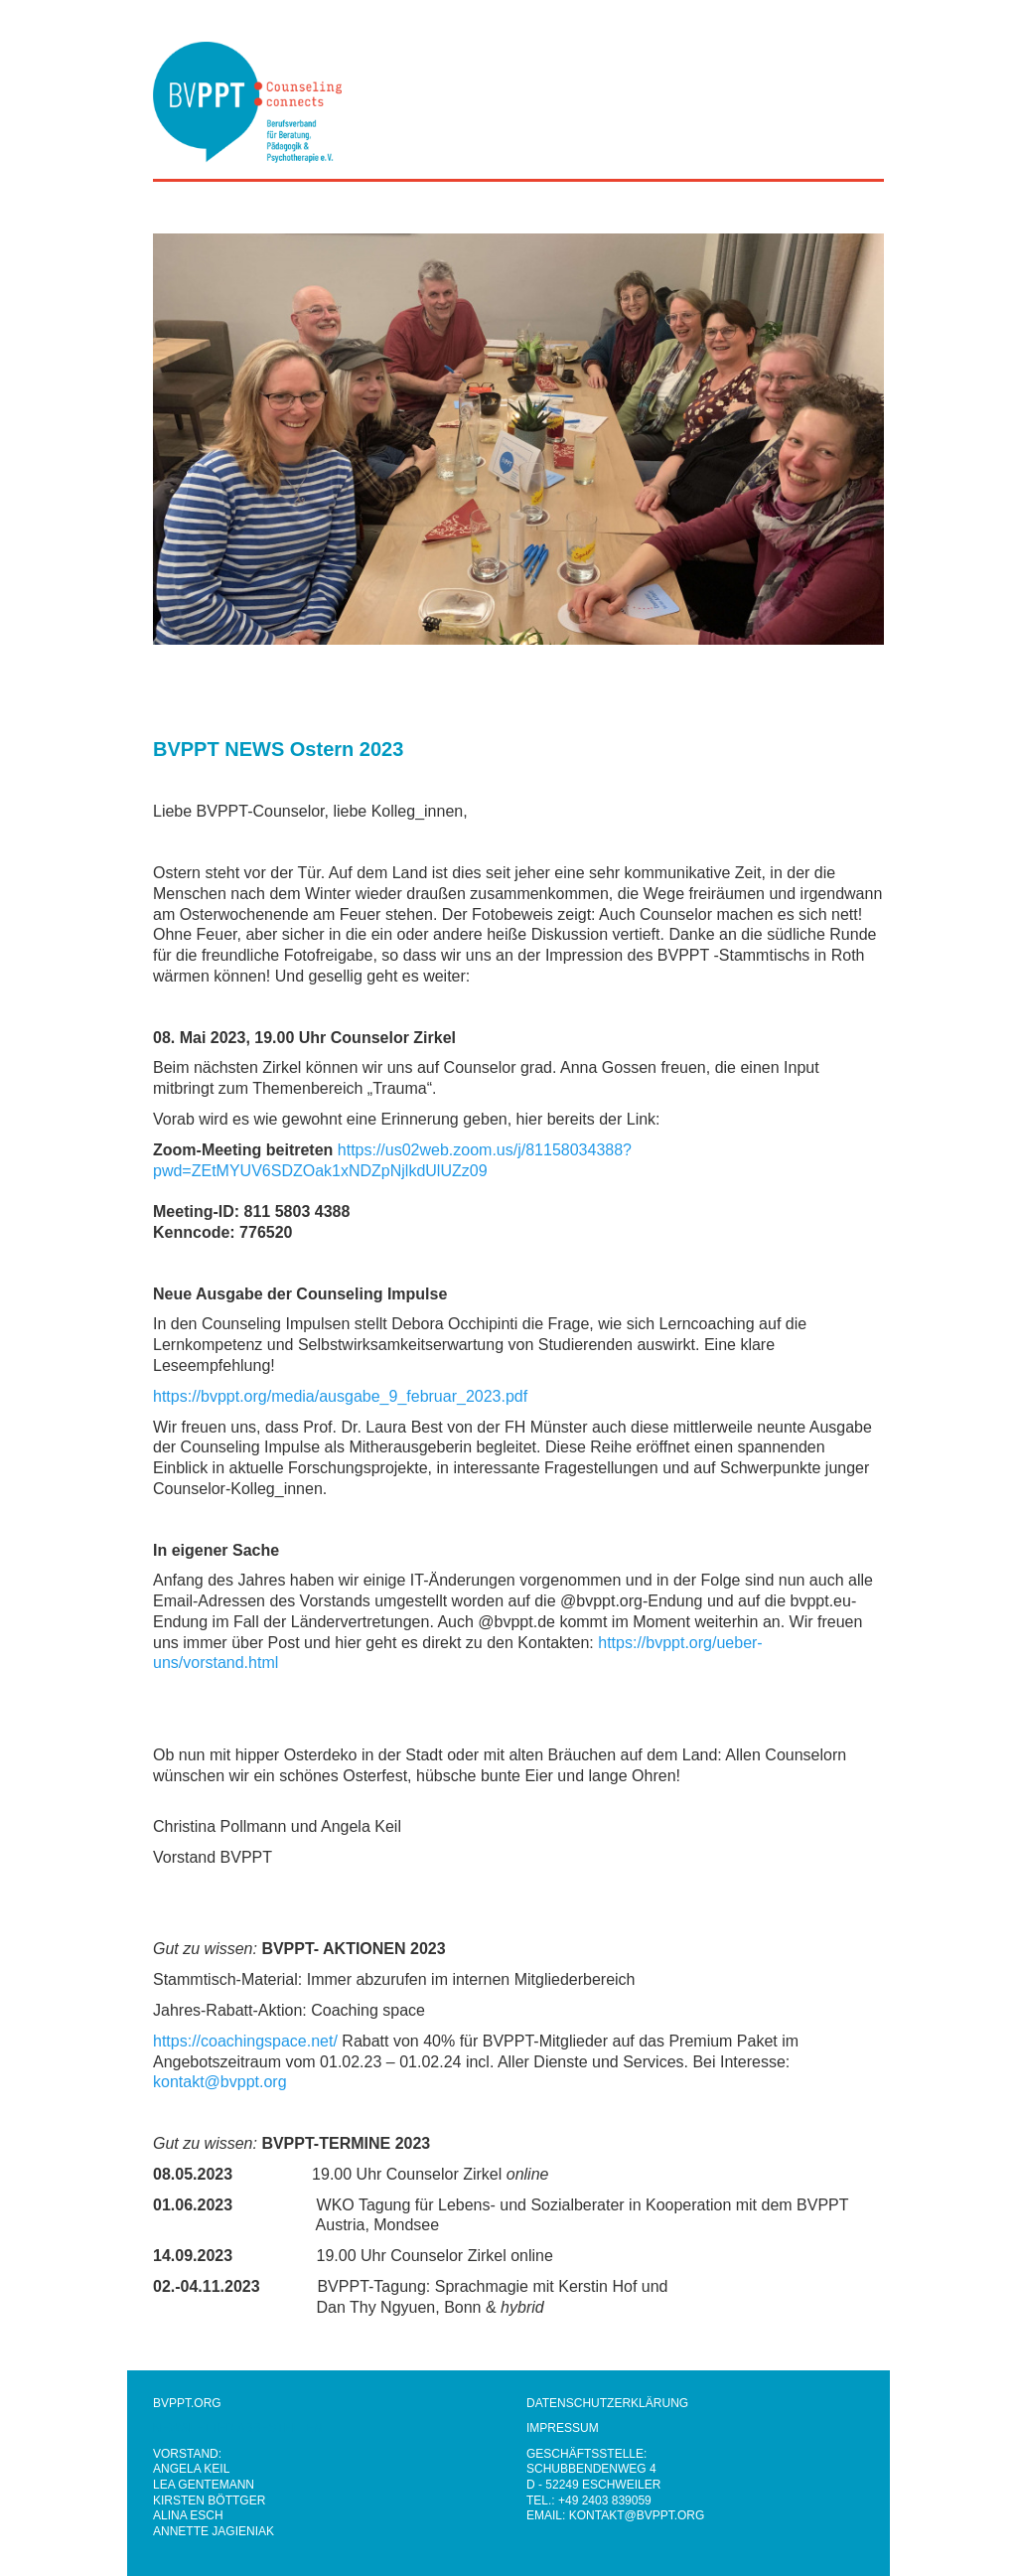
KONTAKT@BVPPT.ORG (637, 2515)
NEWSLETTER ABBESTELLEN (237, 2428)
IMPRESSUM (562, 2428)
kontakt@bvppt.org (220, 2081)
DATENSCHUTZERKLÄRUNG (607, 2403)
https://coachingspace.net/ (245, 2041)
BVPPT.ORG (187, 2403)
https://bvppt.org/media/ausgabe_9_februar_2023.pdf (340, 1396)
